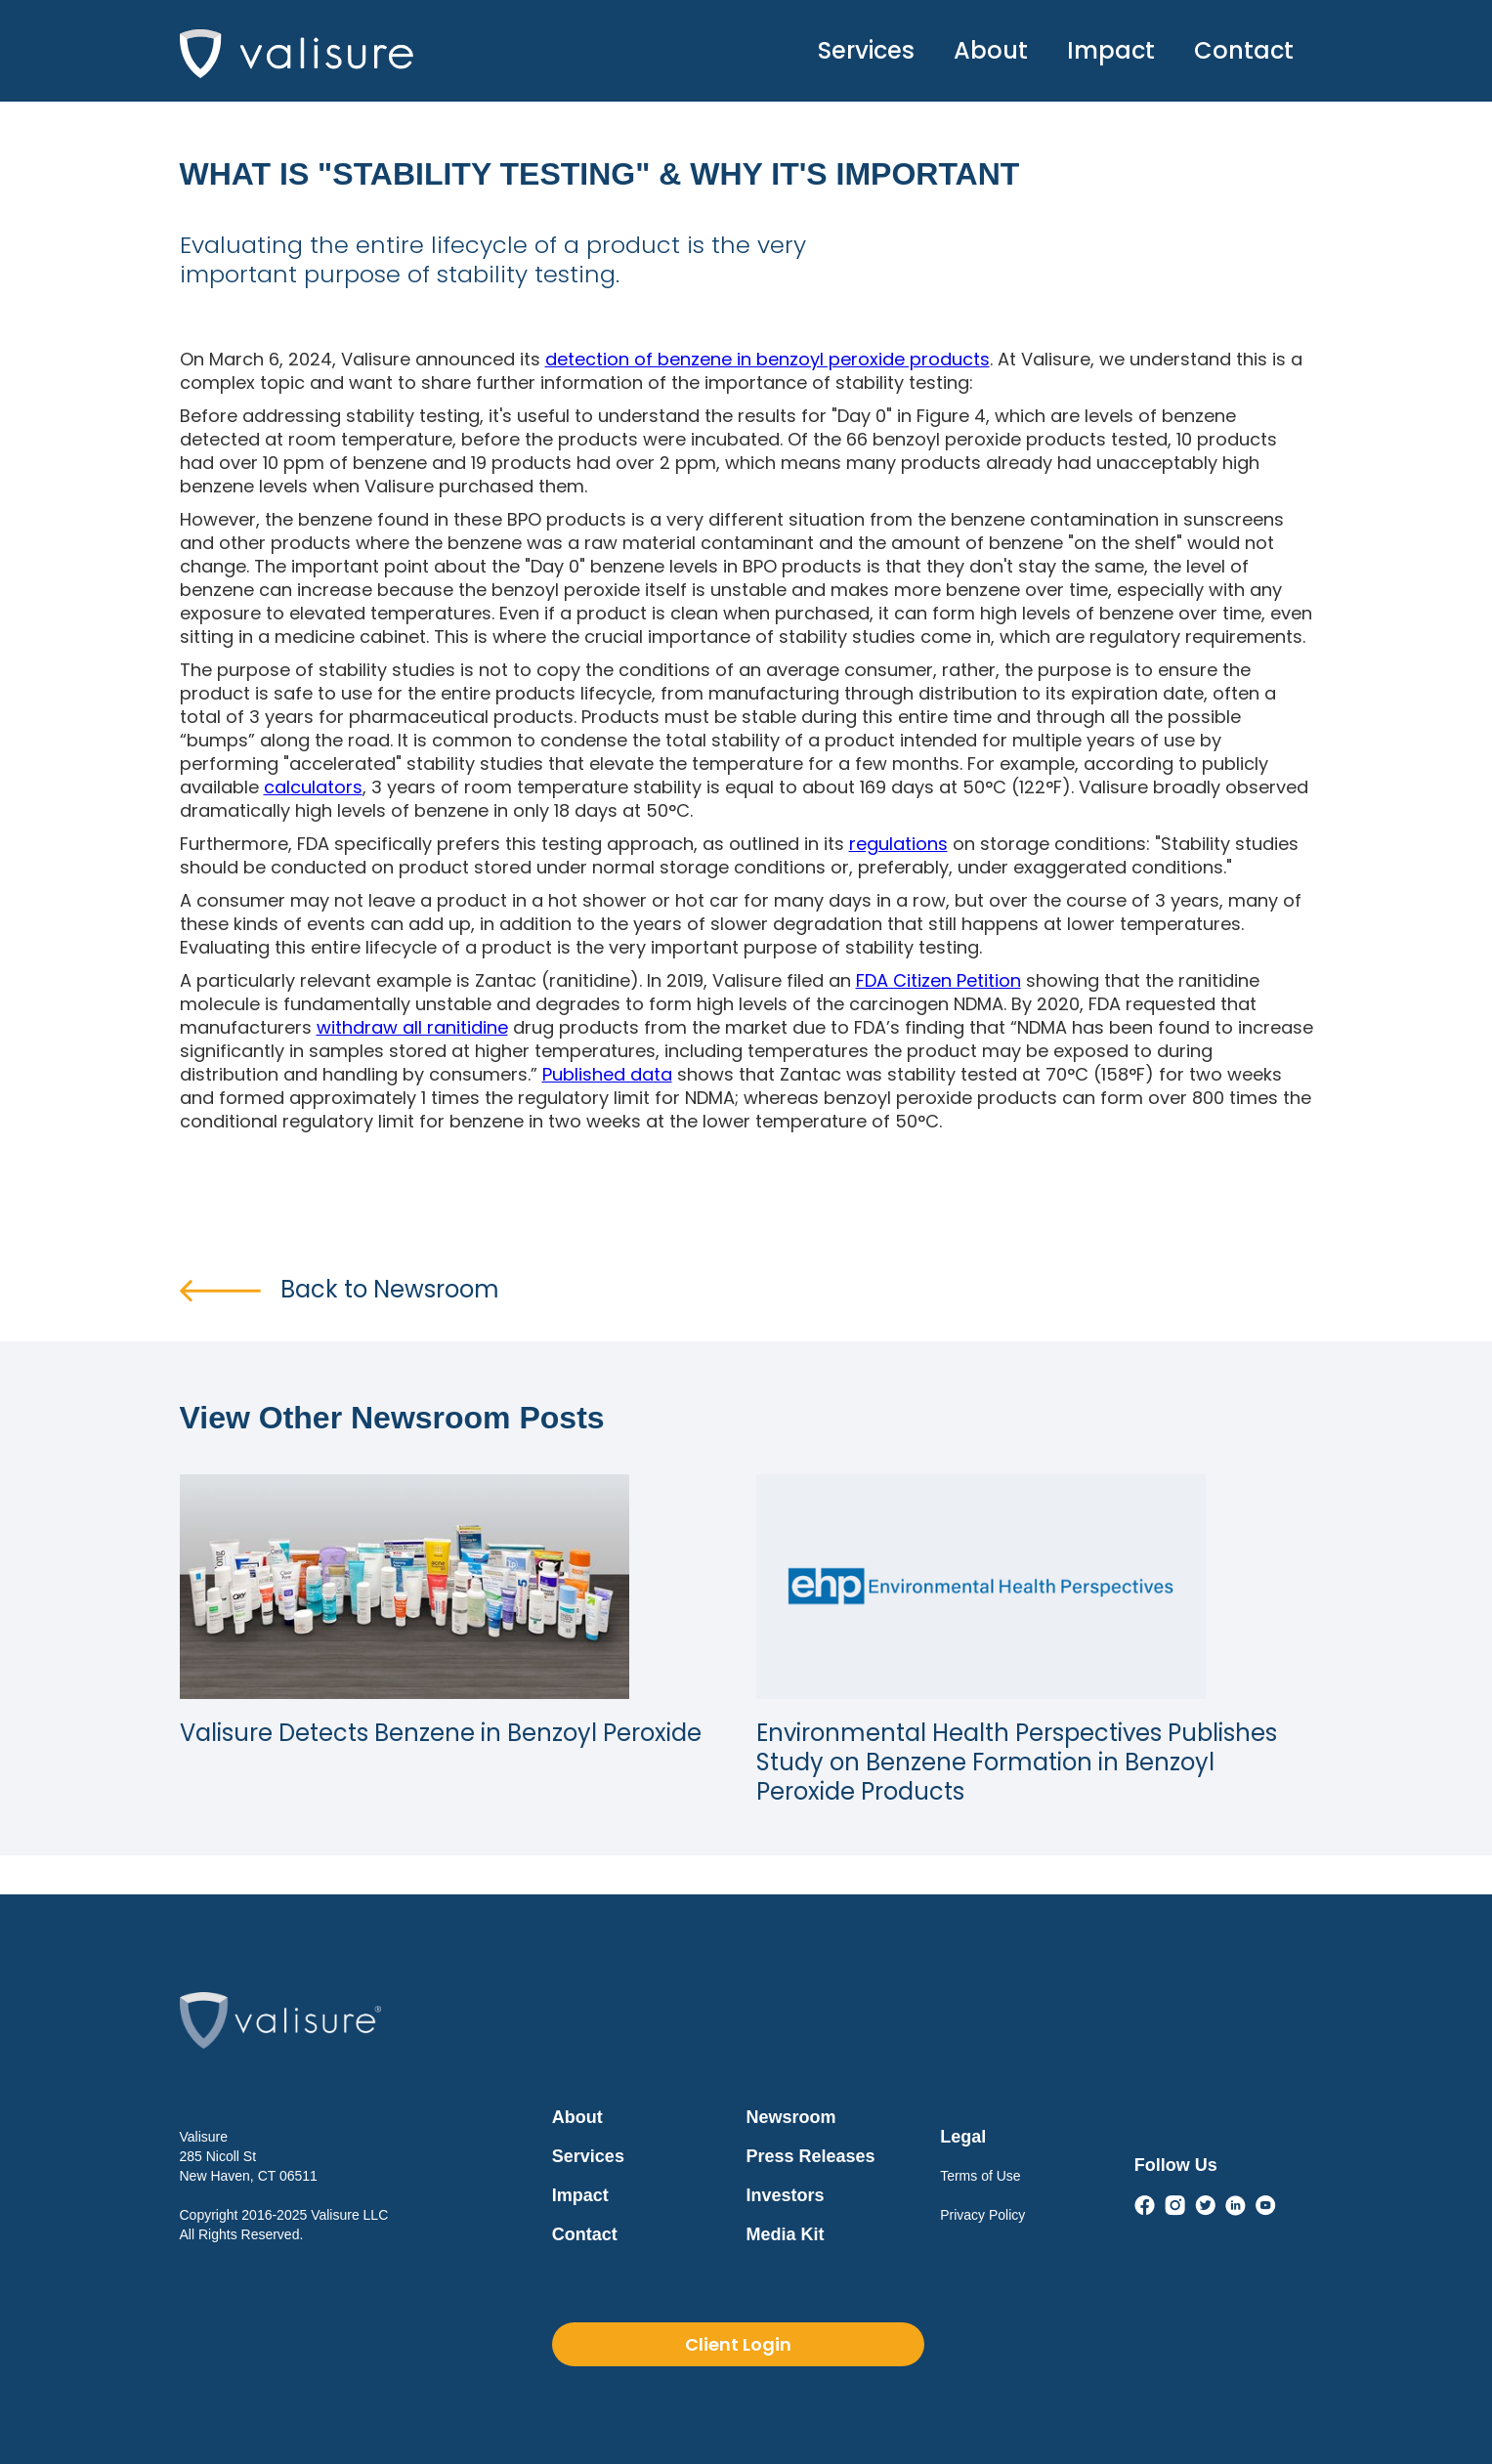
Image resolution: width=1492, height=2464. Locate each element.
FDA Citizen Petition (938, 980)
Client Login (738, 2344)
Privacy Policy (982, 2215)
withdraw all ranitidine (412, 1027)
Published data (607, 1074)
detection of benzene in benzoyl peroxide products (767, 359)
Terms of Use (980, 2176)
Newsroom (791, 2117)
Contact (1244, 50)
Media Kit (785, 2234)
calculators (313, 787)
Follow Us (1175, 2165)
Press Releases (810, 2156)
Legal (963, 2136)
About (991, 50)
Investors (785, 2195)
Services (866, 50)
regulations (898, 843)
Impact (1111, 50)
